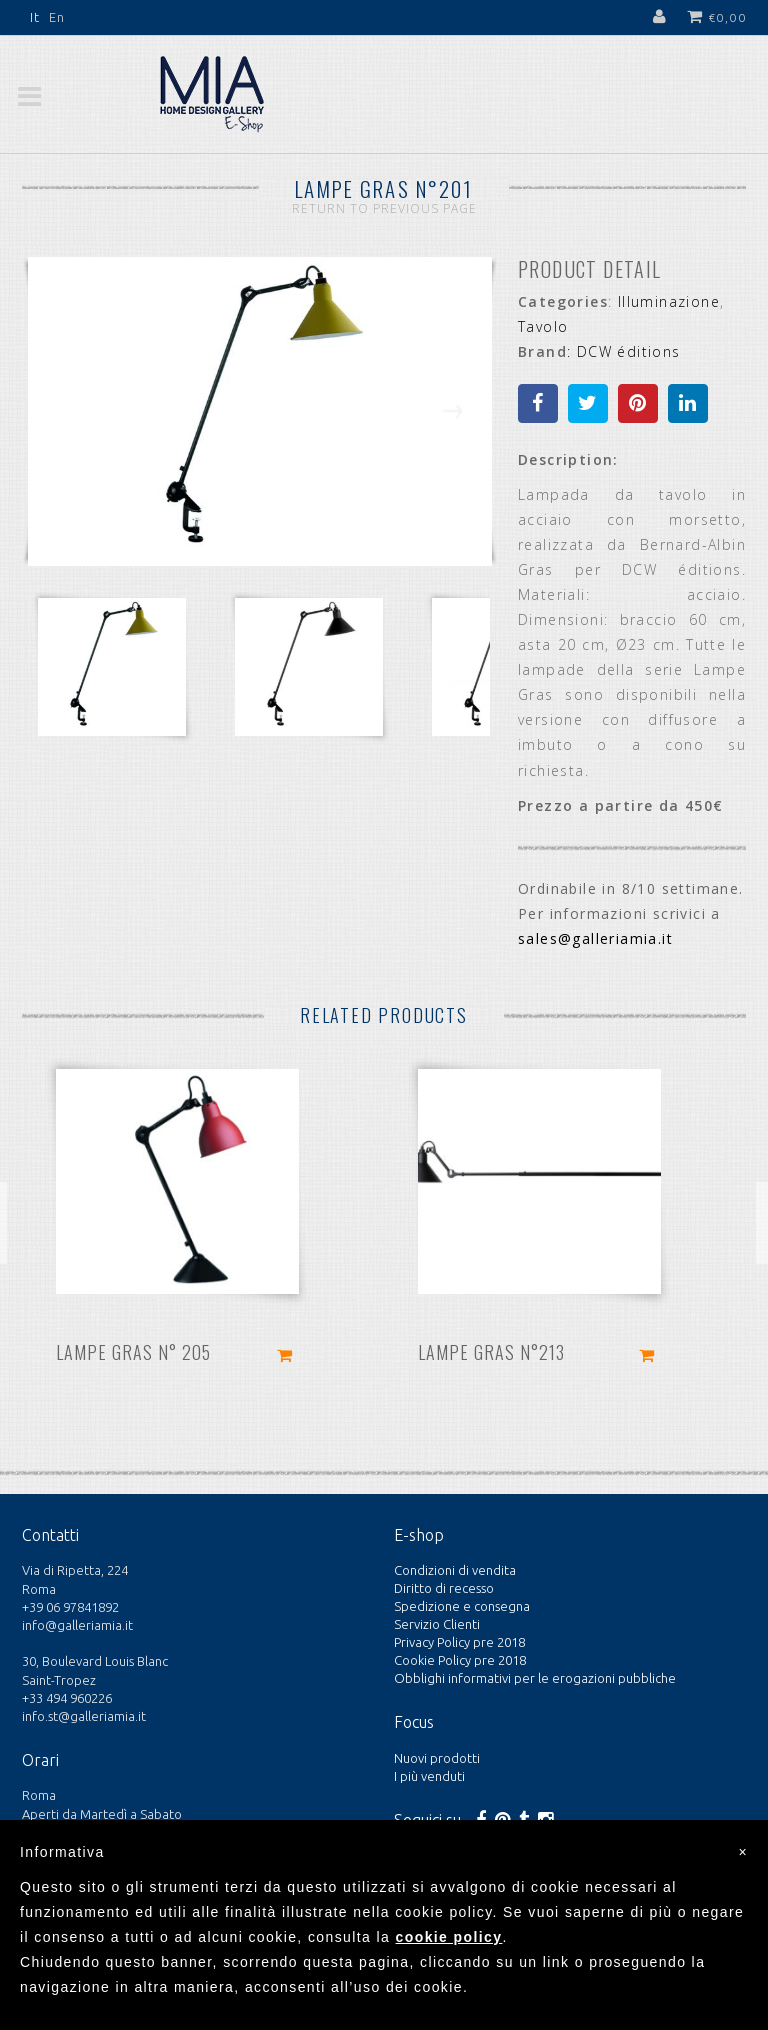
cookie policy (449, 1937)
